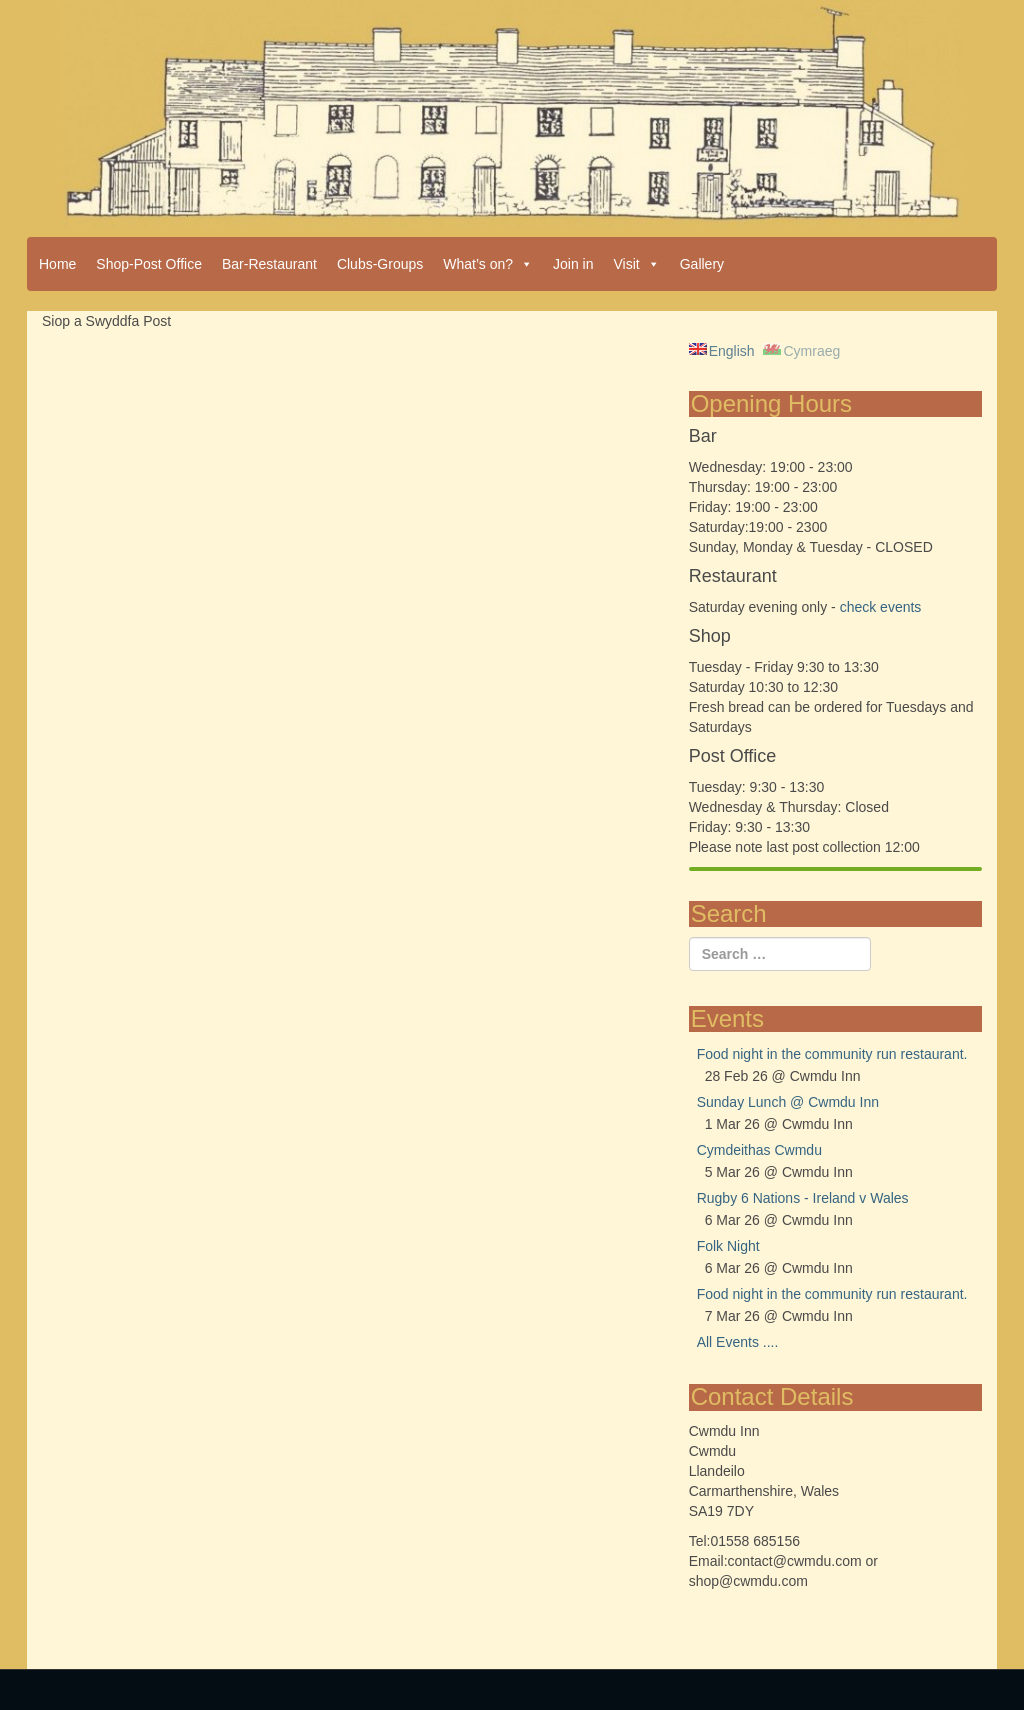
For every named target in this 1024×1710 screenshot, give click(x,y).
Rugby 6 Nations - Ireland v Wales (803, 1198)
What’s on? (488, 264)
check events (881, 607)
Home (57, 264)
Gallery (702, 264)
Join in (573, 264)
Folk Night (728, 1246)
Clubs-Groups (380, 264)
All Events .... (738, 1342)
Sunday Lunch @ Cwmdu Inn (788, 1102)
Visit (637, 264)
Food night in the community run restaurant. (832, 1054)
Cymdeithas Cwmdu (759, 1150)
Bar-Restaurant (269, 264)
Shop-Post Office (149, 264)
